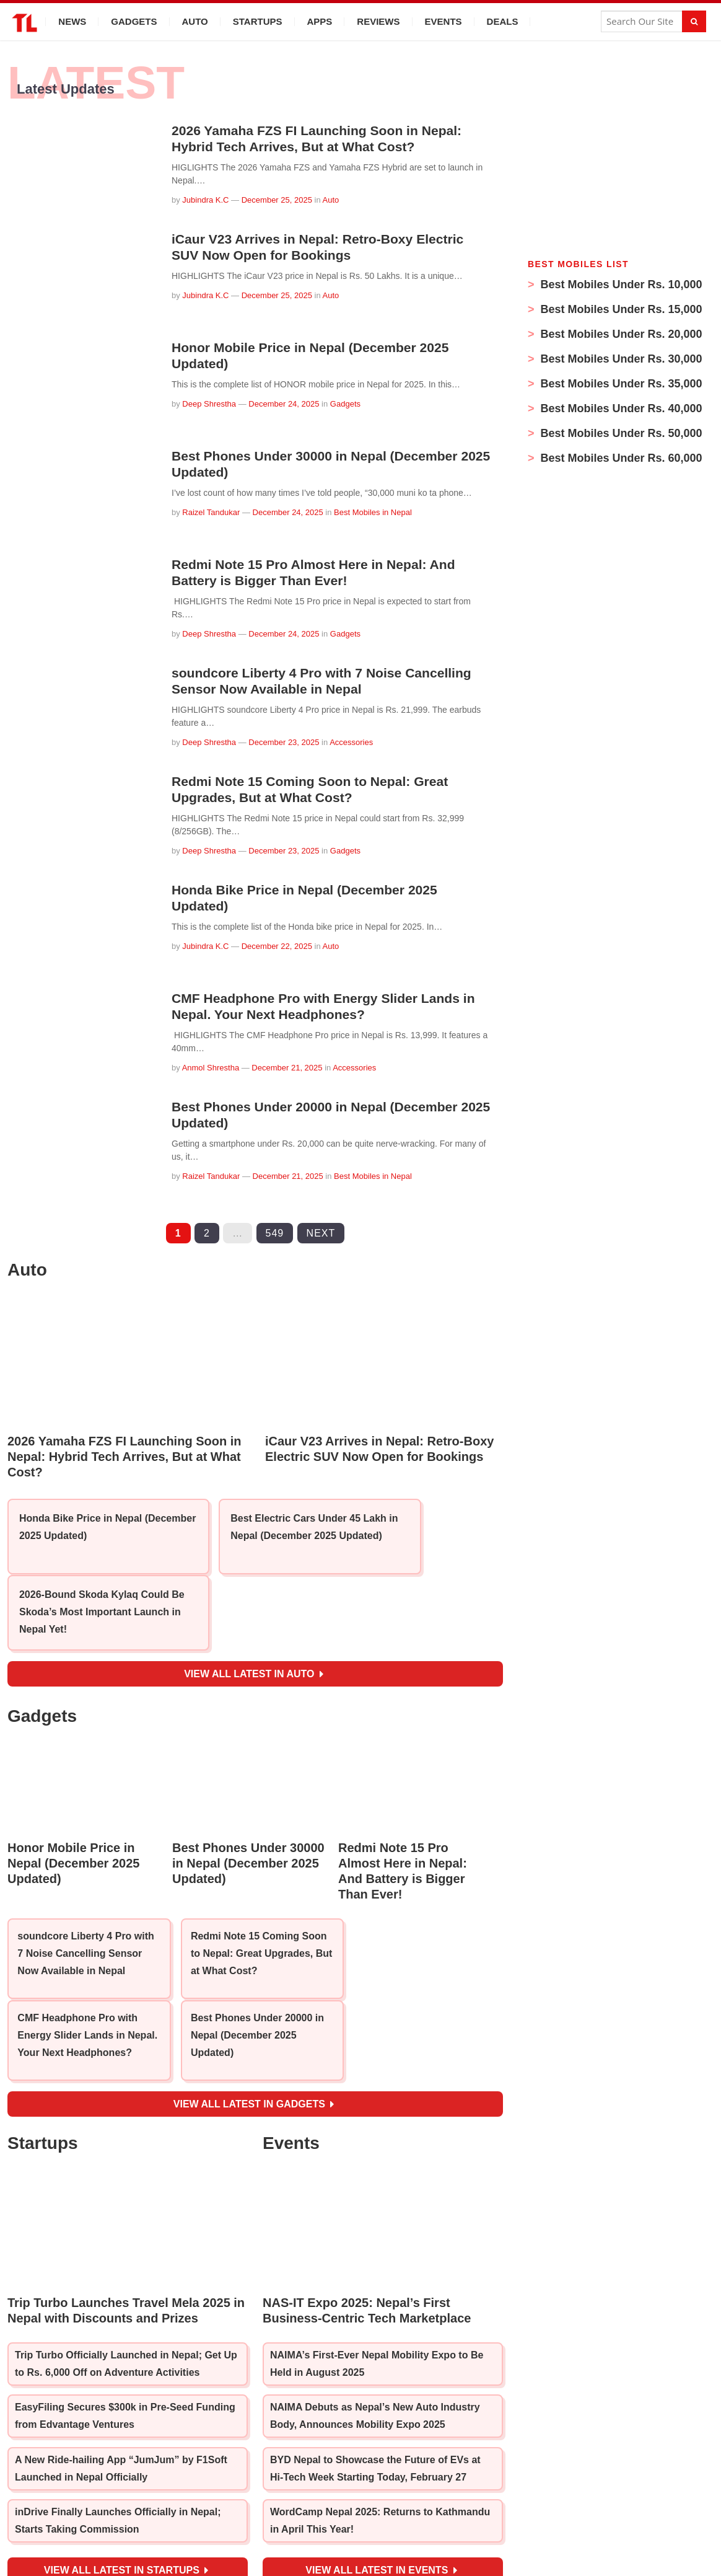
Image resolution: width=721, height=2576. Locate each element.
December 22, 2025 (277, 946)
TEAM (224, 2530)
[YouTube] (330, 2507)
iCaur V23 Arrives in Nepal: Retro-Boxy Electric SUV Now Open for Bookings (324, 247)
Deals (502, 21)
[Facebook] (305, 2507)
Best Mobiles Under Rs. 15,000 (620, 309)
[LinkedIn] (413, 2507)
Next (321, 1233)
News (72, 21)
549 (275, 1233)
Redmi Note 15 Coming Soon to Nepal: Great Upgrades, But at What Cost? (316, 789)
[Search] (694, 21)
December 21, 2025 (286, 1067)
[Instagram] (358, 2507)
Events (443, 21)
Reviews (378, 21)
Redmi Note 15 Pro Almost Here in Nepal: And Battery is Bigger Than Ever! (320, 572)
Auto (195, 21)
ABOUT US (179, 2530)
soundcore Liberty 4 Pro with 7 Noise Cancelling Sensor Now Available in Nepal (328, 681)
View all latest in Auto (253, 1615)
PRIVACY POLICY (399, 2530)
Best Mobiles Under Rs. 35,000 (620, 383)
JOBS (256, 2530)
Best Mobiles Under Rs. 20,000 (620, 334)
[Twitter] (386, 2507)
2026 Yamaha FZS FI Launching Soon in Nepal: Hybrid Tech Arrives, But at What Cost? (323, 138)
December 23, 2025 (283, 742)
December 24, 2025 (283, 403)
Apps (320, 21)
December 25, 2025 (277, 200)
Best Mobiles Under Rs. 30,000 (620, 359)
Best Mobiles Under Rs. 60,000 (620, 458)
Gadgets (134, 21)
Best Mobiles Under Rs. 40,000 (620, 408)
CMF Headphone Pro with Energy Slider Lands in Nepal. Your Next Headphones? (330, 1006)
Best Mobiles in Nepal (373, 512)
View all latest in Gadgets (253, 1990)
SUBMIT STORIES (314, 2530)
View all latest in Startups (126, 2458)
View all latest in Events (381, 2458)
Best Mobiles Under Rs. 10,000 (620, 284)
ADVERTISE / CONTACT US (505, 2530)
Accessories (351, 742)
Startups (257, 21)
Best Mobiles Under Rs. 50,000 (620, 433)
